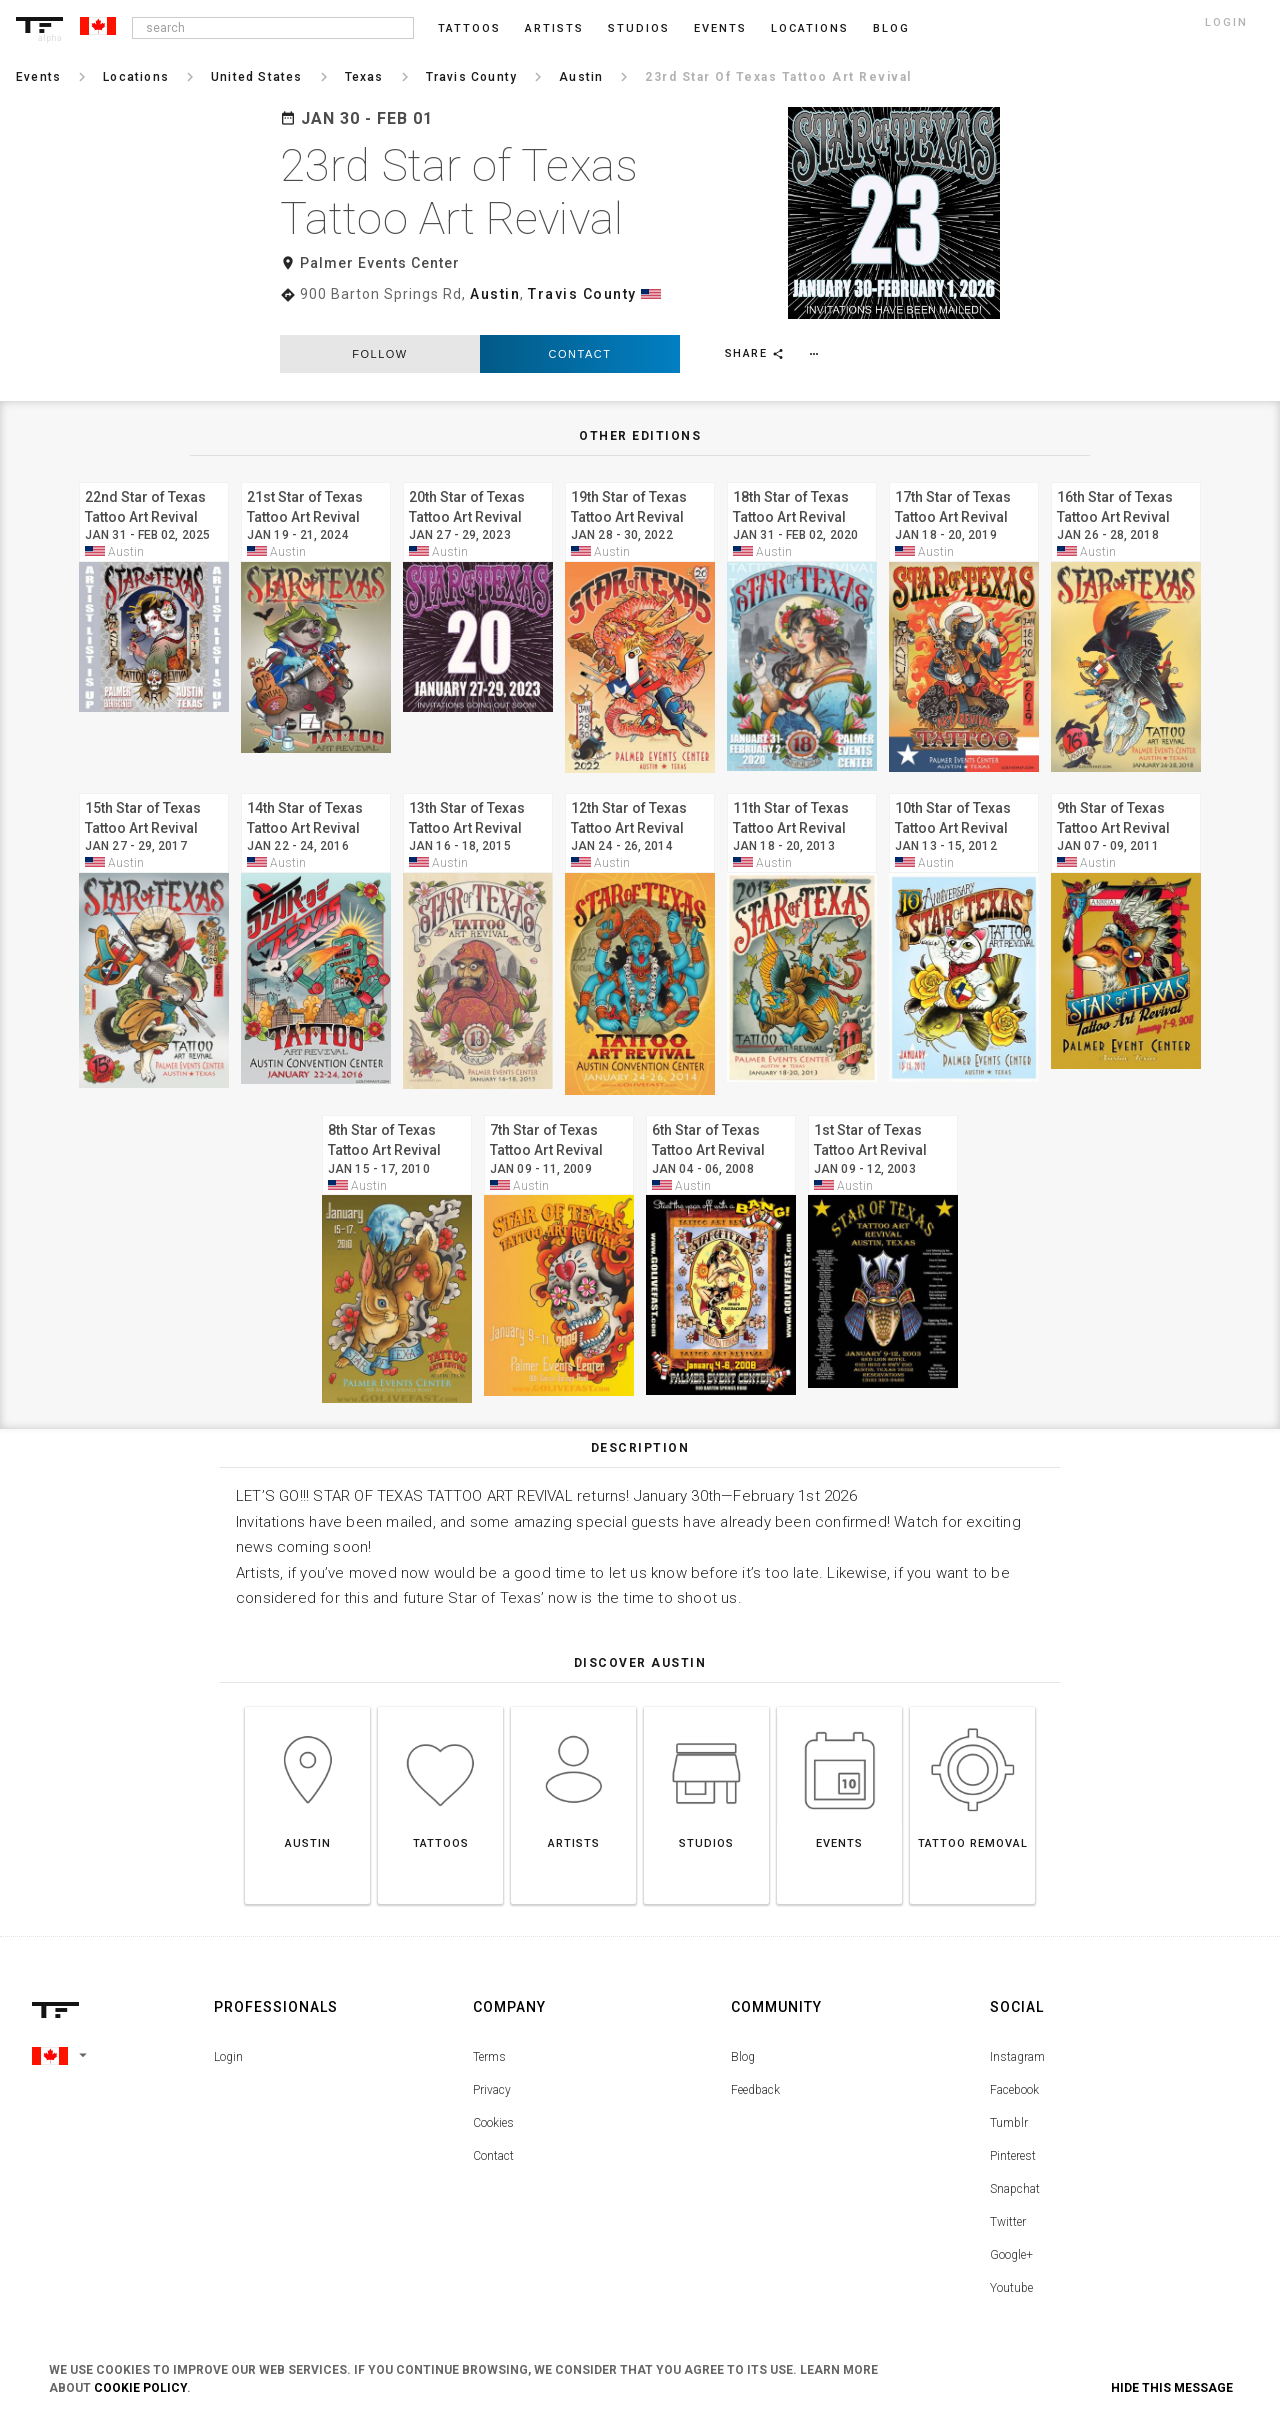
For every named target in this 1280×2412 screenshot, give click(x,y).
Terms (489, 2037)
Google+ (1011, 2235)
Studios (639, 28)
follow (379, 334)
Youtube (1011, 2268)
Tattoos (469, 28)
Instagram (1017, 2037)
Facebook (1014, 2070)
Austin (495, 294)
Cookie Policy (140, 2388)
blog (891, 28)
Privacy (492, 2070)
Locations (810, 28)
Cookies (493, 2103)
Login (228, 2037)
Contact (580, 334)
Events (720, 28)
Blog (743, 2037)
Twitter (1008, 2202)
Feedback (755, 2070)
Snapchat (1015, 2169)
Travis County (582, 294)
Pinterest (1013, 2136)
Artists (554, 28)
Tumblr (1009, 2103)
